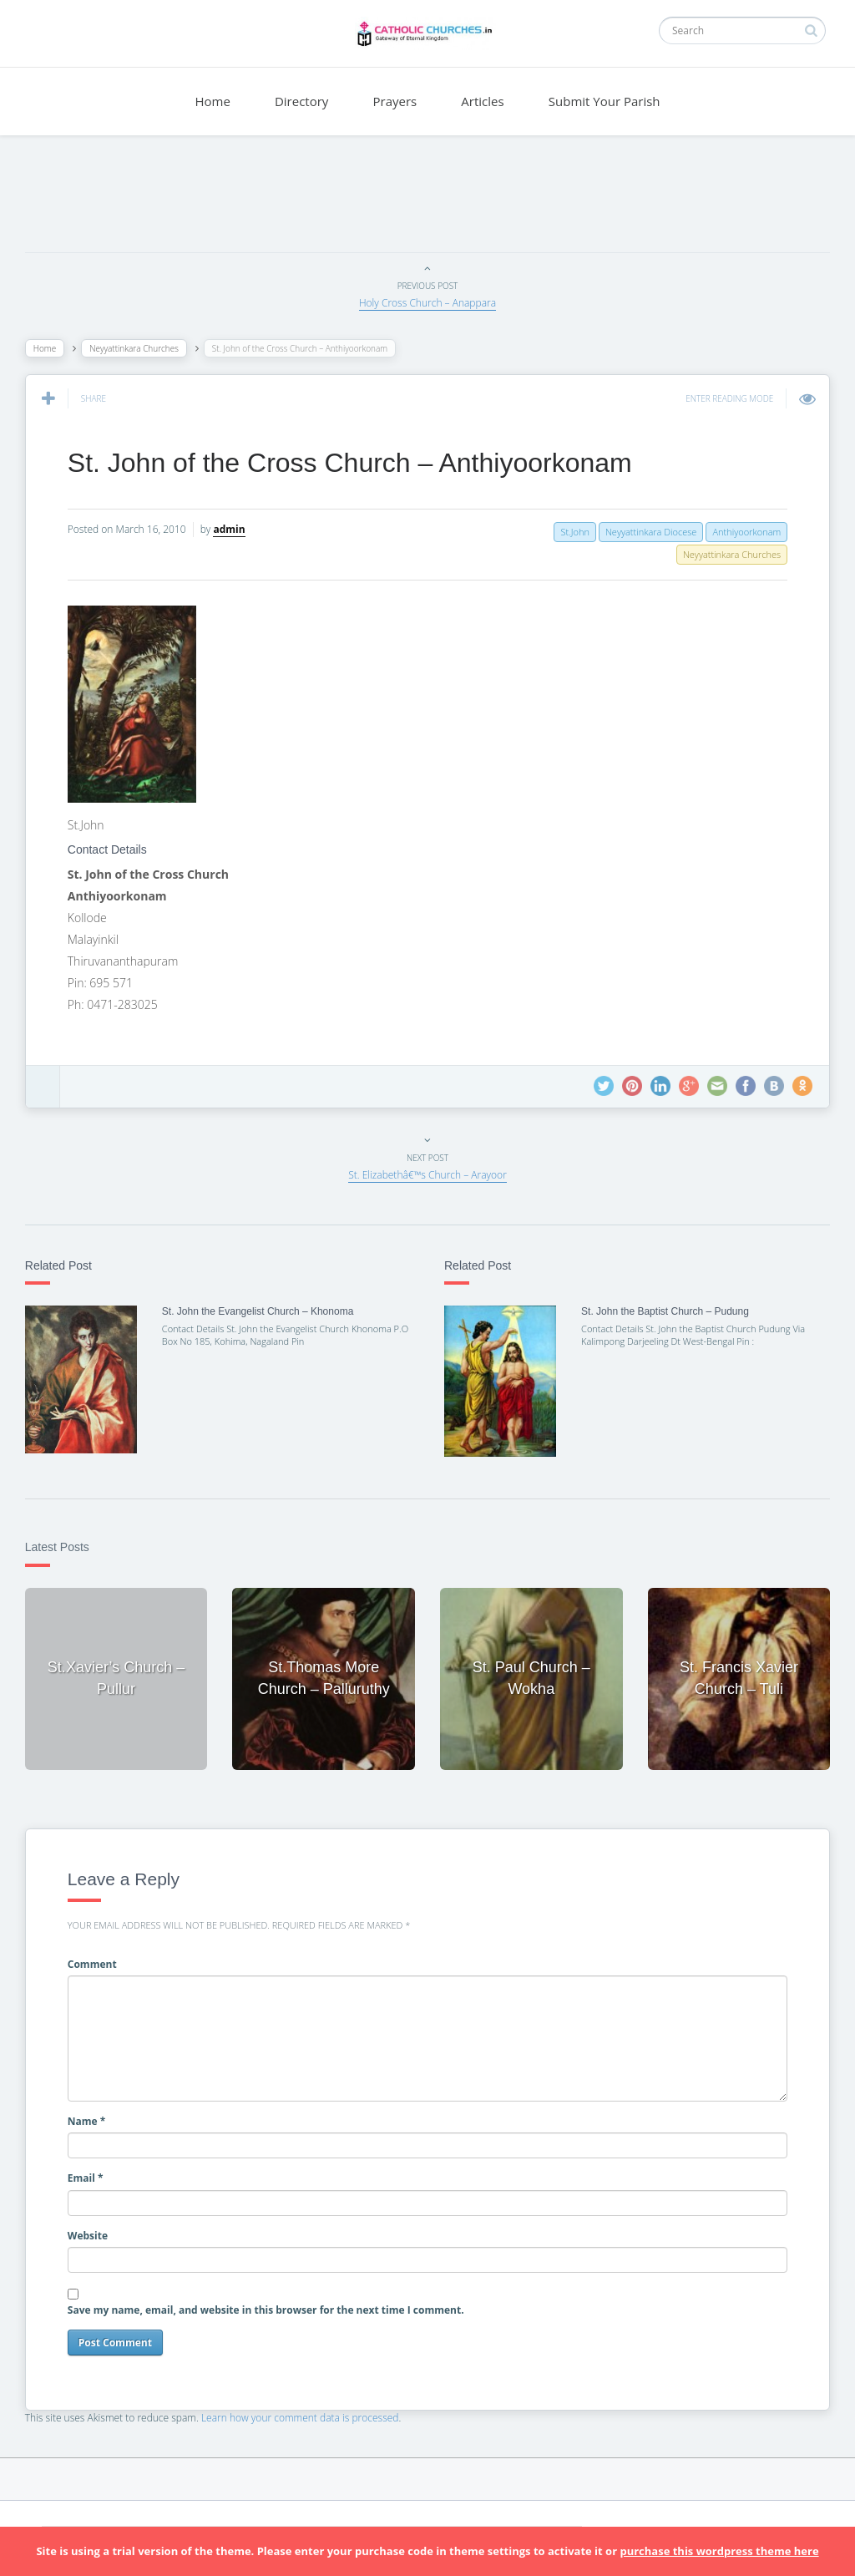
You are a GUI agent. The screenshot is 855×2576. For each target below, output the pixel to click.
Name (95, 2114)
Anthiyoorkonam (738, 531)
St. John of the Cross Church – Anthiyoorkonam (358, 463)
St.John (566, 531)
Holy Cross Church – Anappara (427, 303)
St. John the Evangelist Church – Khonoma (263, 1311)
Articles (482, 101)
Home (212, 101)
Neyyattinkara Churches (142, 348)
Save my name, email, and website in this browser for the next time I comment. (274, 2302)
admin (238, 529)
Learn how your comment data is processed (308, 2409)
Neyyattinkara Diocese (643, 531)
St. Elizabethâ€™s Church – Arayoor (427, 1175)
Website (96, 2227)
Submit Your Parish (604, 101)
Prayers (395, 101)
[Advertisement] (427, 198)
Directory (301, 101)
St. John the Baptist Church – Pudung (662, 1311)
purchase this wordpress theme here (719, 2550)
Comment (100, 1956)
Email (94, 2170)
